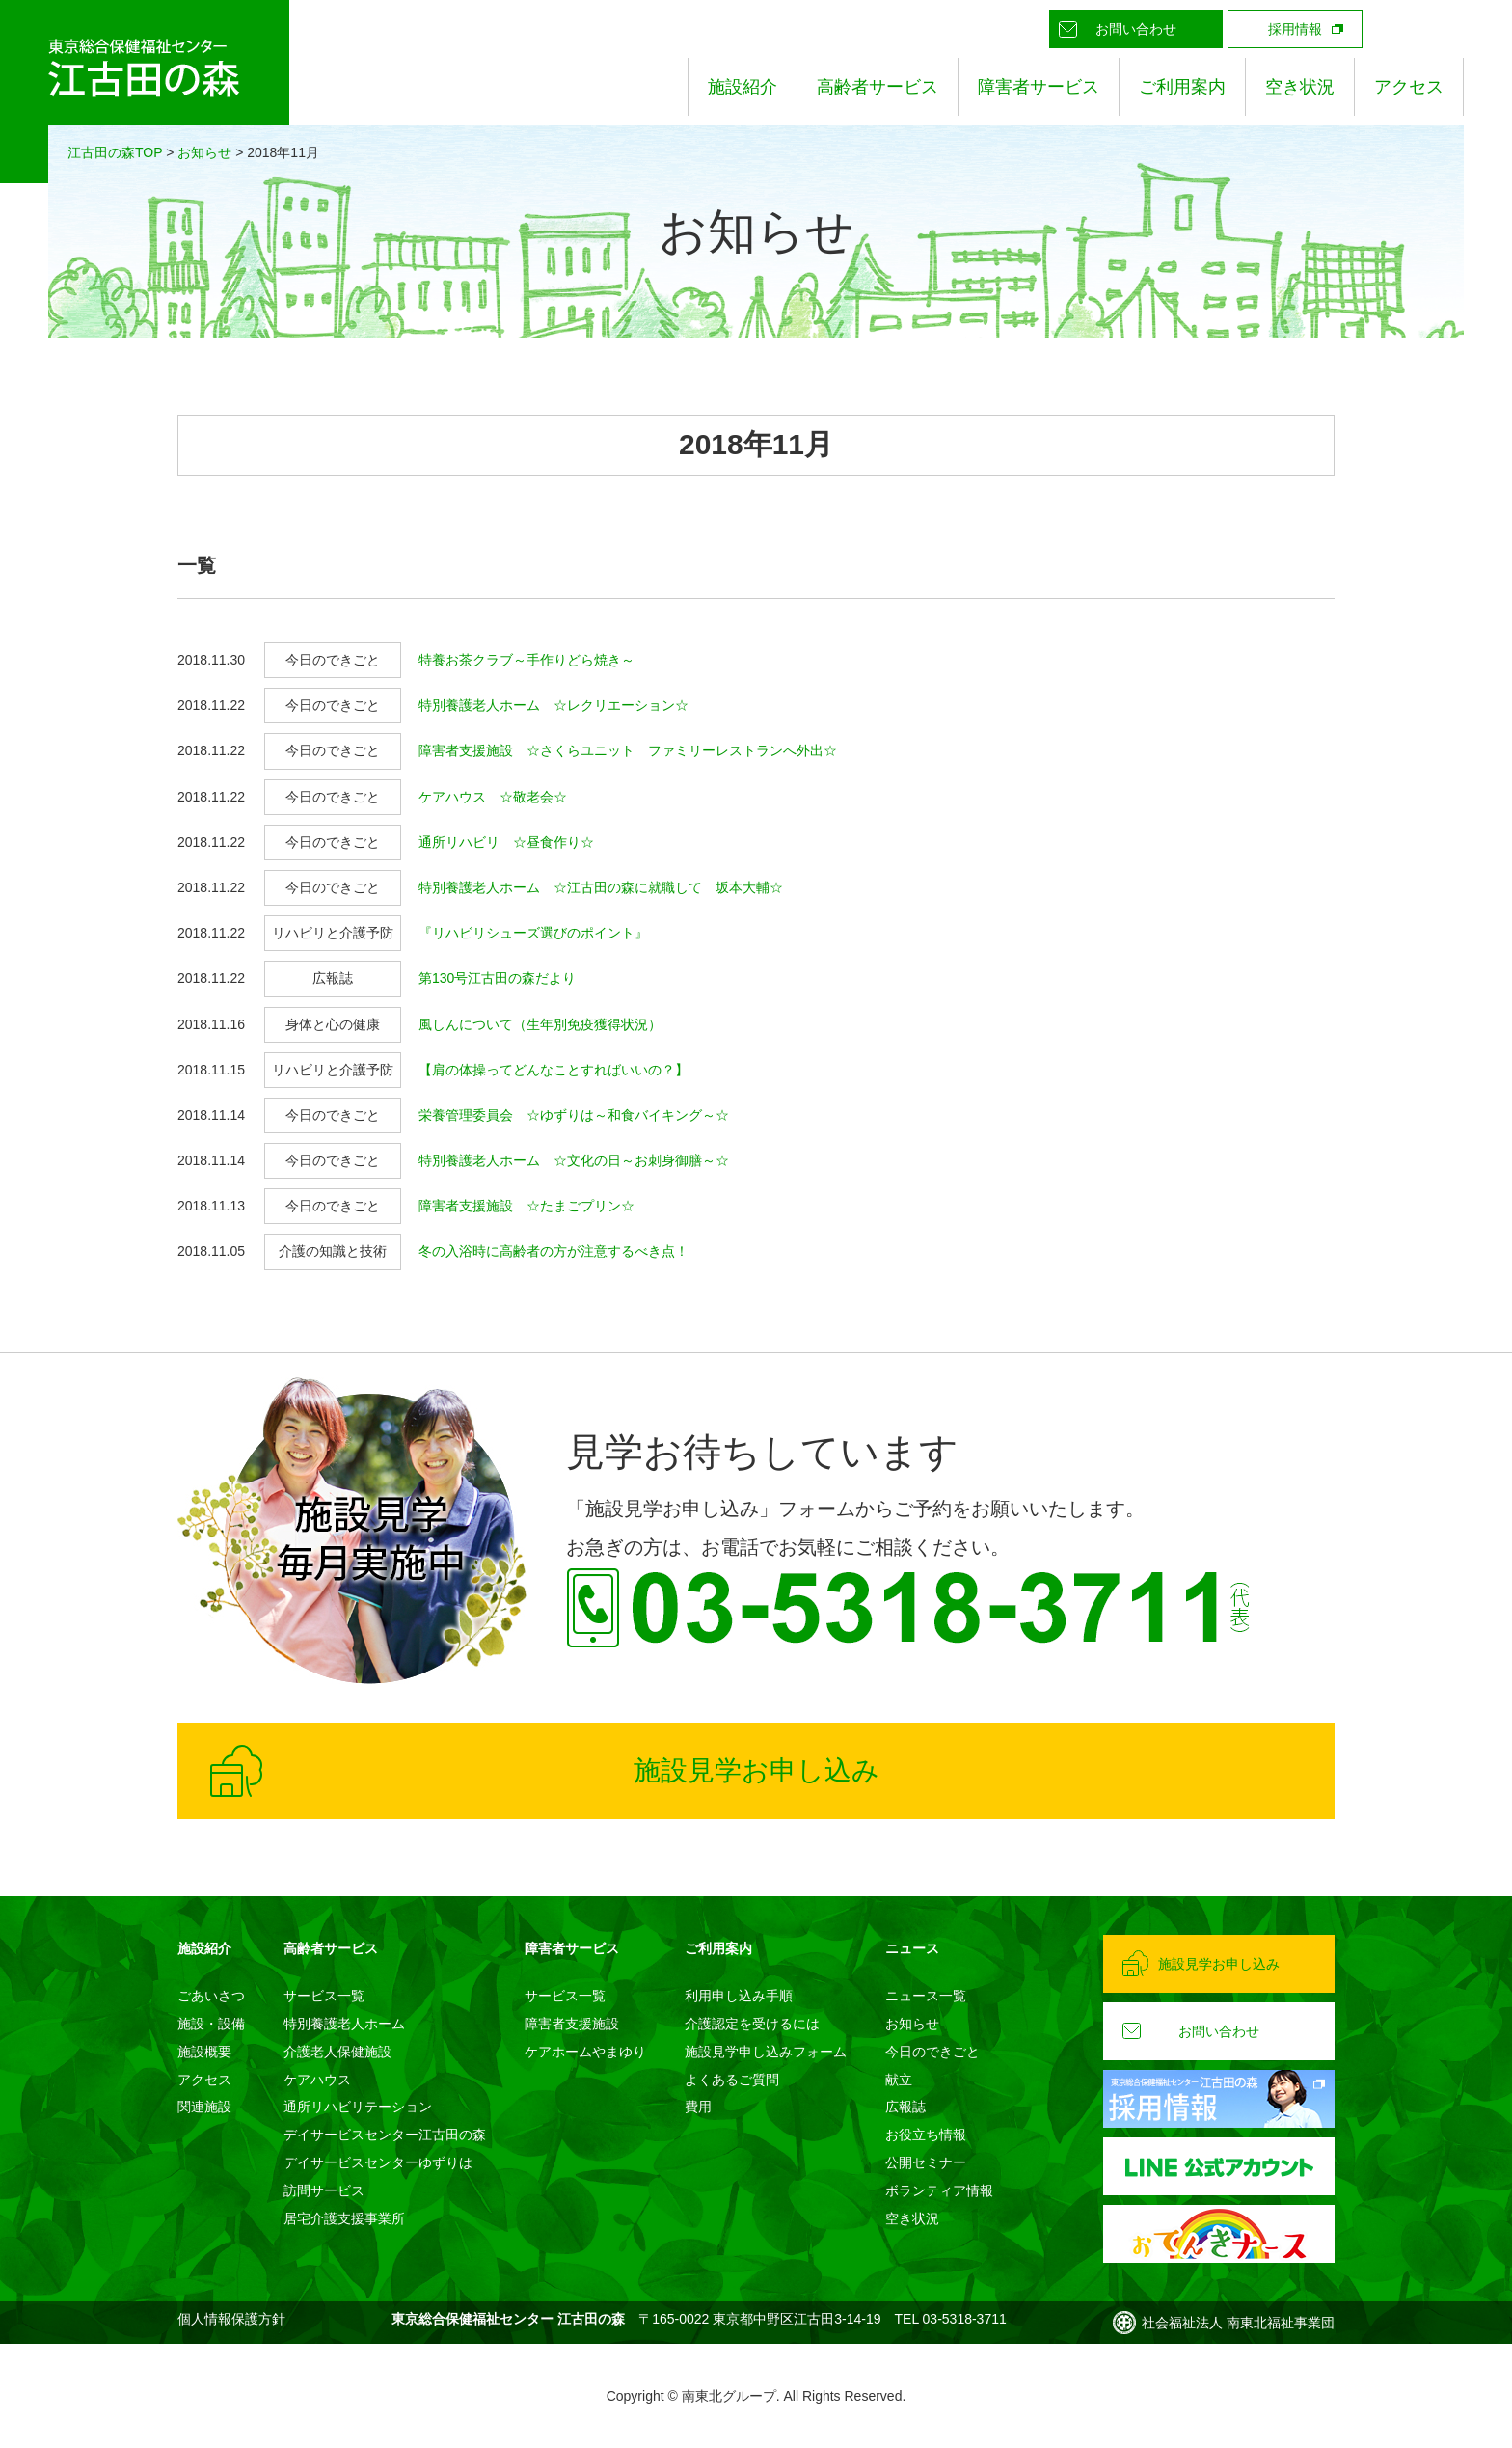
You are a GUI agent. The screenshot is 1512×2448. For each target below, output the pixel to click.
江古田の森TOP (115, 152)
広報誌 (905, 2106)
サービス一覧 (324, 1995)
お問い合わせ (1135, 29)
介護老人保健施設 (338, 2051)
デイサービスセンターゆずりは (378, 2162)
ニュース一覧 (925, 1995)
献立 (898, 2079)
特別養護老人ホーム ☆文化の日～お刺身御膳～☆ (573, 1160)
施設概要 (204, 2051)
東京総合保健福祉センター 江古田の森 (144, 91)
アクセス (1409, 86)
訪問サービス (324, 2190)
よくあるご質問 (732, 2079)
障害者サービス (1038, 86)
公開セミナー (925, 2162)
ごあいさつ (211, 1995)
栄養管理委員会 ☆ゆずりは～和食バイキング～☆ (573, 1115)
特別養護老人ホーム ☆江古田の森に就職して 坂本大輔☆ (600, 887)
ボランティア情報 (939, 2190)
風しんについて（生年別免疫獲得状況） (540, 1024)
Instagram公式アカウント (1444, 29)
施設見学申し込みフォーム (766, 2051)
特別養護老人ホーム (344, 2023)
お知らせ (204, 152)
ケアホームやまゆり (585, 2051)
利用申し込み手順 (739, 1995)
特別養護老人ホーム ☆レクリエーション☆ (553, 705)
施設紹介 (742, 86)
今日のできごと (932, 2051)
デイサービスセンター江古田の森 (385, 2134)
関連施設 (204, 2106)
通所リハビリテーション (358, 2106)
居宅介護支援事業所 (344, 2218)
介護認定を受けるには (752, 2023)
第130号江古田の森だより (497, 978)
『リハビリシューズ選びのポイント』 (533, 932)
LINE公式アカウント (1401, 29)
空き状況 (1300, 86)
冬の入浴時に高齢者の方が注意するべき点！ (553, 1251)
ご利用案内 (1182, 86)
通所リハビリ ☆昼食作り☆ (506, 842)
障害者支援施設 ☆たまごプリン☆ (526, 1205)
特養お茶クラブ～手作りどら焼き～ (526, 659)
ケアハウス (317, 2079)
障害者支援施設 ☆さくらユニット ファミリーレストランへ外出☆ (627, 750)
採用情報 (1295, 29)
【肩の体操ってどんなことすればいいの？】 (553, 1069)
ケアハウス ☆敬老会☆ (492, 796)
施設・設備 (211, 2023)
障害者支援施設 (572, 2023)
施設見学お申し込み (756, 1770)
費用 (698, 2106)
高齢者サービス (877, 86)
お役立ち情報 (925, 2134)
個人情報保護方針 (231, 2318)
